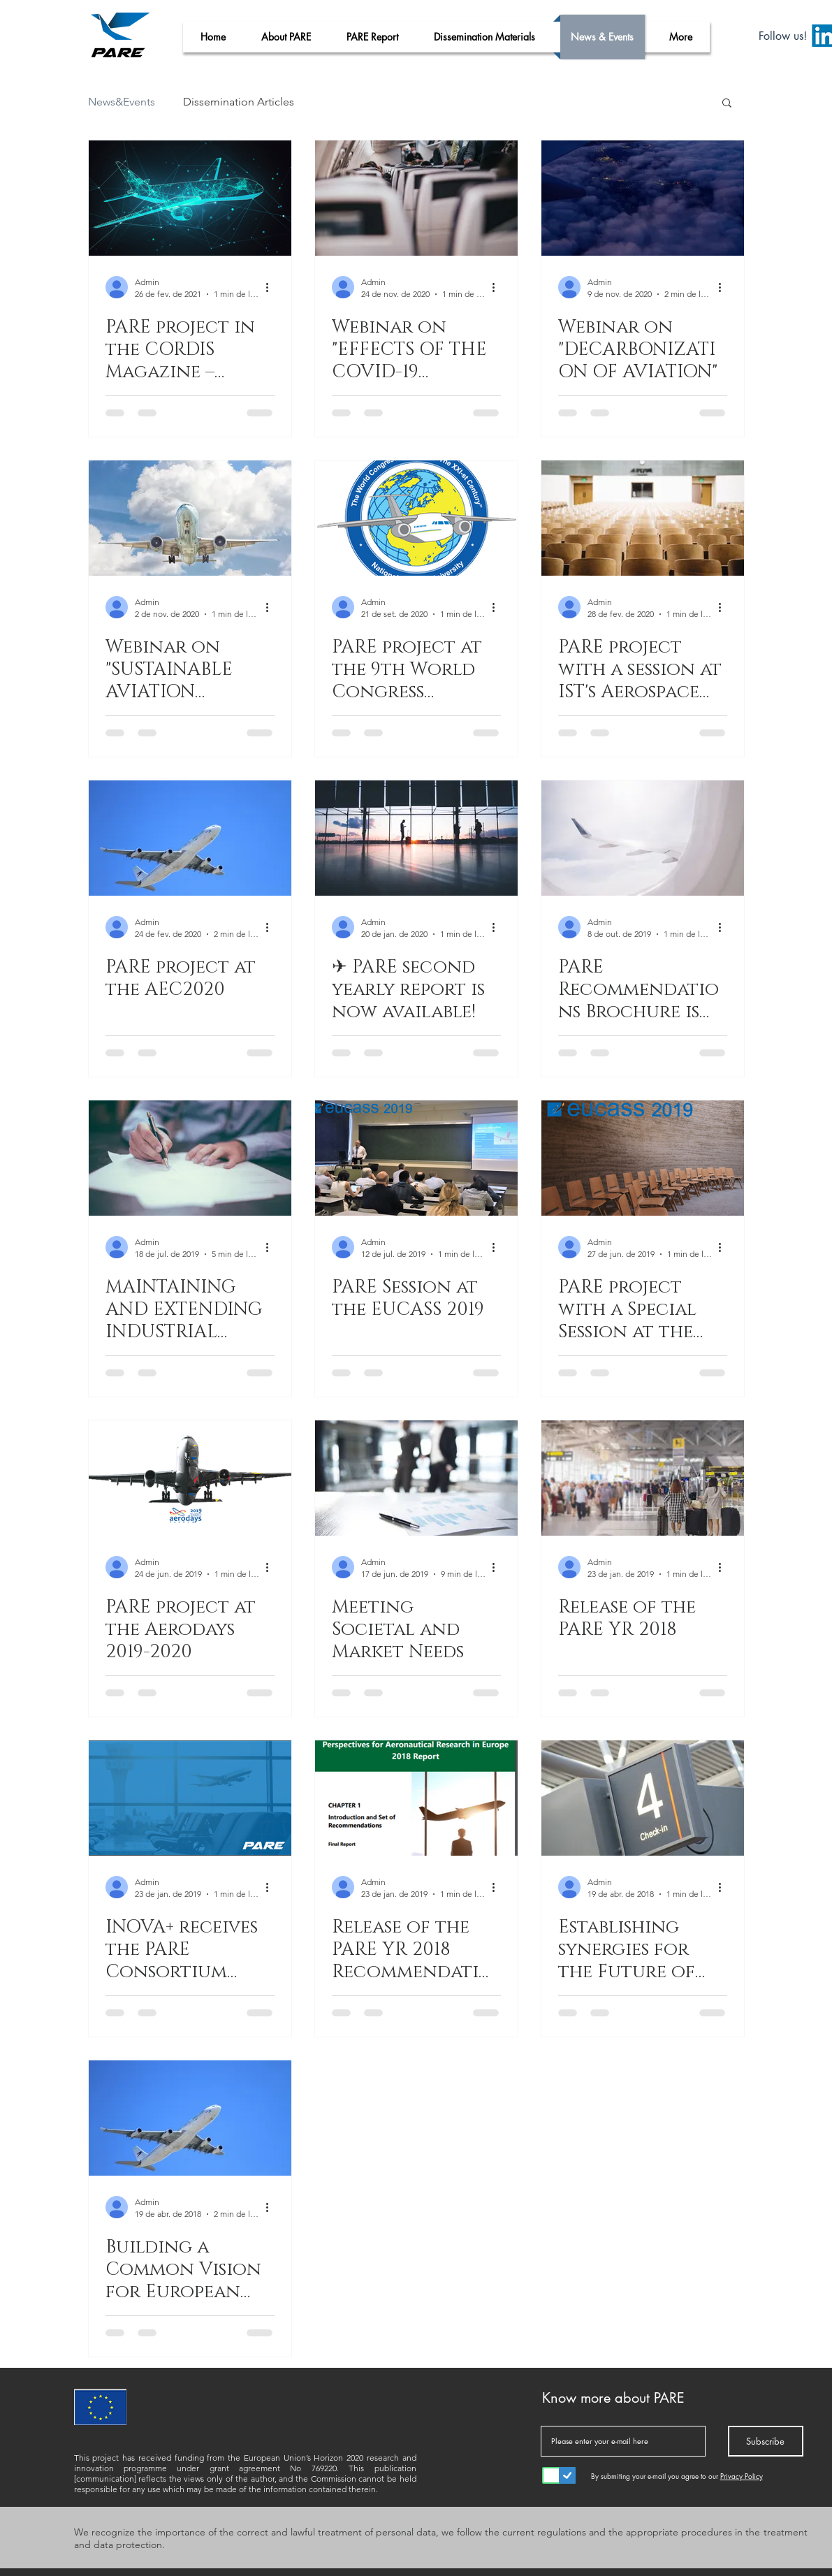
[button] (727, 103)
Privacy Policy (741, 2476)
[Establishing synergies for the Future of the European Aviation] (642, 1798)
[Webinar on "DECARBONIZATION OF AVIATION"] (642, 198)
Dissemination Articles (238, 101)
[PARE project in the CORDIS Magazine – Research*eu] (190, 198)
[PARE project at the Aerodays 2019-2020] (190, 1478)
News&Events (121, 101)
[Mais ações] (272, 287)
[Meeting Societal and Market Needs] (416, 1478)
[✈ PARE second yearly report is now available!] (416, 838)
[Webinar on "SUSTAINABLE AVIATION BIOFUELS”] (190, 518)
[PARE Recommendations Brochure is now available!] (642, 838)
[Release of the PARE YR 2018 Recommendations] (416, 1798)
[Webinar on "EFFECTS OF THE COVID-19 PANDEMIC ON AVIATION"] (416, 198)
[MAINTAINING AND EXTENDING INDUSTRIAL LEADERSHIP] (190, 1158)
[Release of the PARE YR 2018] (642, 1478)
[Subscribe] (765, 2441)
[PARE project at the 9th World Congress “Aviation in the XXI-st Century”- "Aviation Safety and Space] (416, 518)
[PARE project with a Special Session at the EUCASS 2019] (642, 1158)
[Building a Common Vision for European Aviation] (190, 2118)
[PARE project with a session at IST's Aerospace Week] (642, 518)
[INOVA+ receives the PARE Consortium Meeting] (190, 1798)
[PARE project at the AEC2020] (190, 838)
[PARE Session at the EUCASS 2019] (416, 1158)
